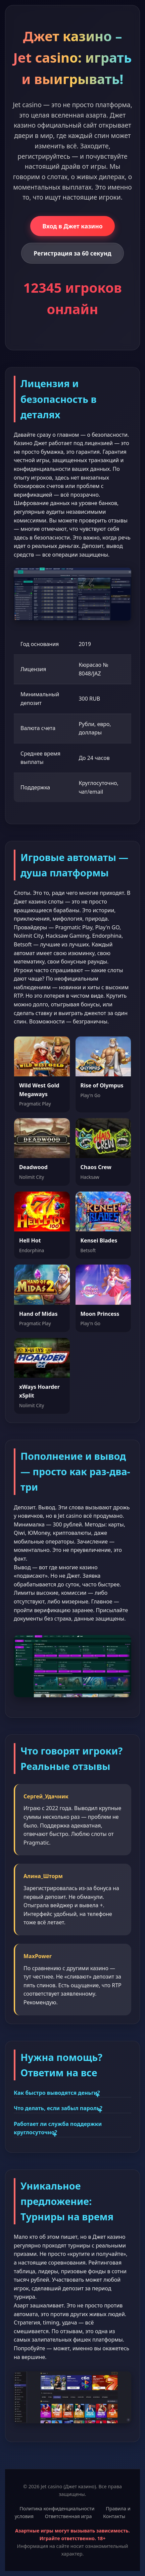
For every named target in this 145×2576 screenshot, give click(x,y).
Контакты (114, 2516)
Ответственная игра (68, 2516)
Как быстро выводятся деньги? (57, 2092)
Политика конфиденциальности (56, 2508)
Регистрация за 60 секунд (72, 253)
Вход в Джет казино (72, 226)
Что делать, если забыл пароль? (58, 2108)
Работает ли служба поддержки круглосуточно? (58, 2128)
